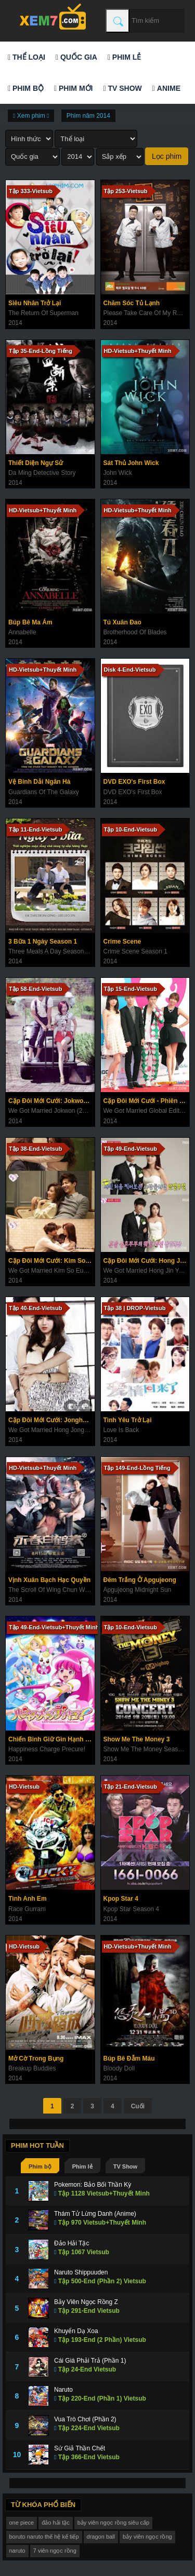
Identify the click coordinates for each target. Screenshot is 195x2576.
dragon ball (101, 2536)
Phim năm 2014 (88, 115)
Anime (166, 88)
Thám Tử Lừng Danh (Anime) (95, 2213)
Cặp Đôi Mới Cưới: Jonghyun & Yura (51, 1420)
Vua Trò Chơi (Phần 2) (85, 2419)
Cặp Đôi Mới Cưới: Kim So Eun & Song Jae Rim (51, 1260)
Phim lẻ (124, 57)
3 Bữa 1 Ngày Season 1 (42, 941)
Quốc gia (76, 57)
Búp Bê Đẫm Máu (129, 2058)
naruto (17, 2550)
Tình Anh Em (27, 1898)
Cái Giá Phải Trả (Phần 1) (90, 2360)
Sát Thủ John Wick (131, 463)
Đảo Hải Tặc (71, 2243)
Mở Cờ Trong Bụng (35, 2058)
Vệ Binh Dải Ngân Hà (39, 781)
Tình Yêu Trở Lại (127, 1420)
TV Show (122, 88)
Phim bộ (26, 88)
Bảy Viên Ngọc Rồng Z (86, 2302)
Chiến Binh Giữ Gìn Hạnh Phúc (51, 1739)
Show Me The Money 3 (136, 1739)
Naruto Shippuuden (81, 2272)
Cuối (138, 2106)
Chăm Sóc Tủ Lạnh (131, 303)
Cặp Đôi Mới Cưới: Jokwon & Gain (51, 1101)
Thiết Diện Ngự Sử (35, 463)
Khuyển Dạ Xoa (76, 2331)
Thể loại (26, 57)
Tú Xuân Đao (122, 622)
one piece (21, 2522)
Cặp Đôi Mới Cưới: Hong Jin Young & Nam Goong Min (146, 1260)
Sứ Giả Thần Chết (79, 2448)
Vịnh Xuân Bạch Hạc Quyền (49, 1580)
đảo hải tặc (55, 2522)
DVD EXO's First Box (134, 781)
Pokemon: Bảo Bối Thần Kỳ (92, 2184)
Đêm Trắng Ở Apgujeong (139, 1580)
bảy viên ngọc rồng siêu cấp (113, 2522)
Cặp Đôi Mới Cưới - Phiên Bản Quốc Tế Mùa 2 (146, 1101)
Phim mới (73, 88)
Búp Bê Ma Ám (30, 622)
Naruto (63, 2389)
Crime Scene (122, 941)
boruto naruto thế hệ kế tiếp (44, 2536)
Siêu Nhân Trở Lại (34, 303)
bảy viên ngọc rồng (147, 2536)
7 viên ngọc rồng (54, 2550)
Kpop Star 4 (120, 1898)
